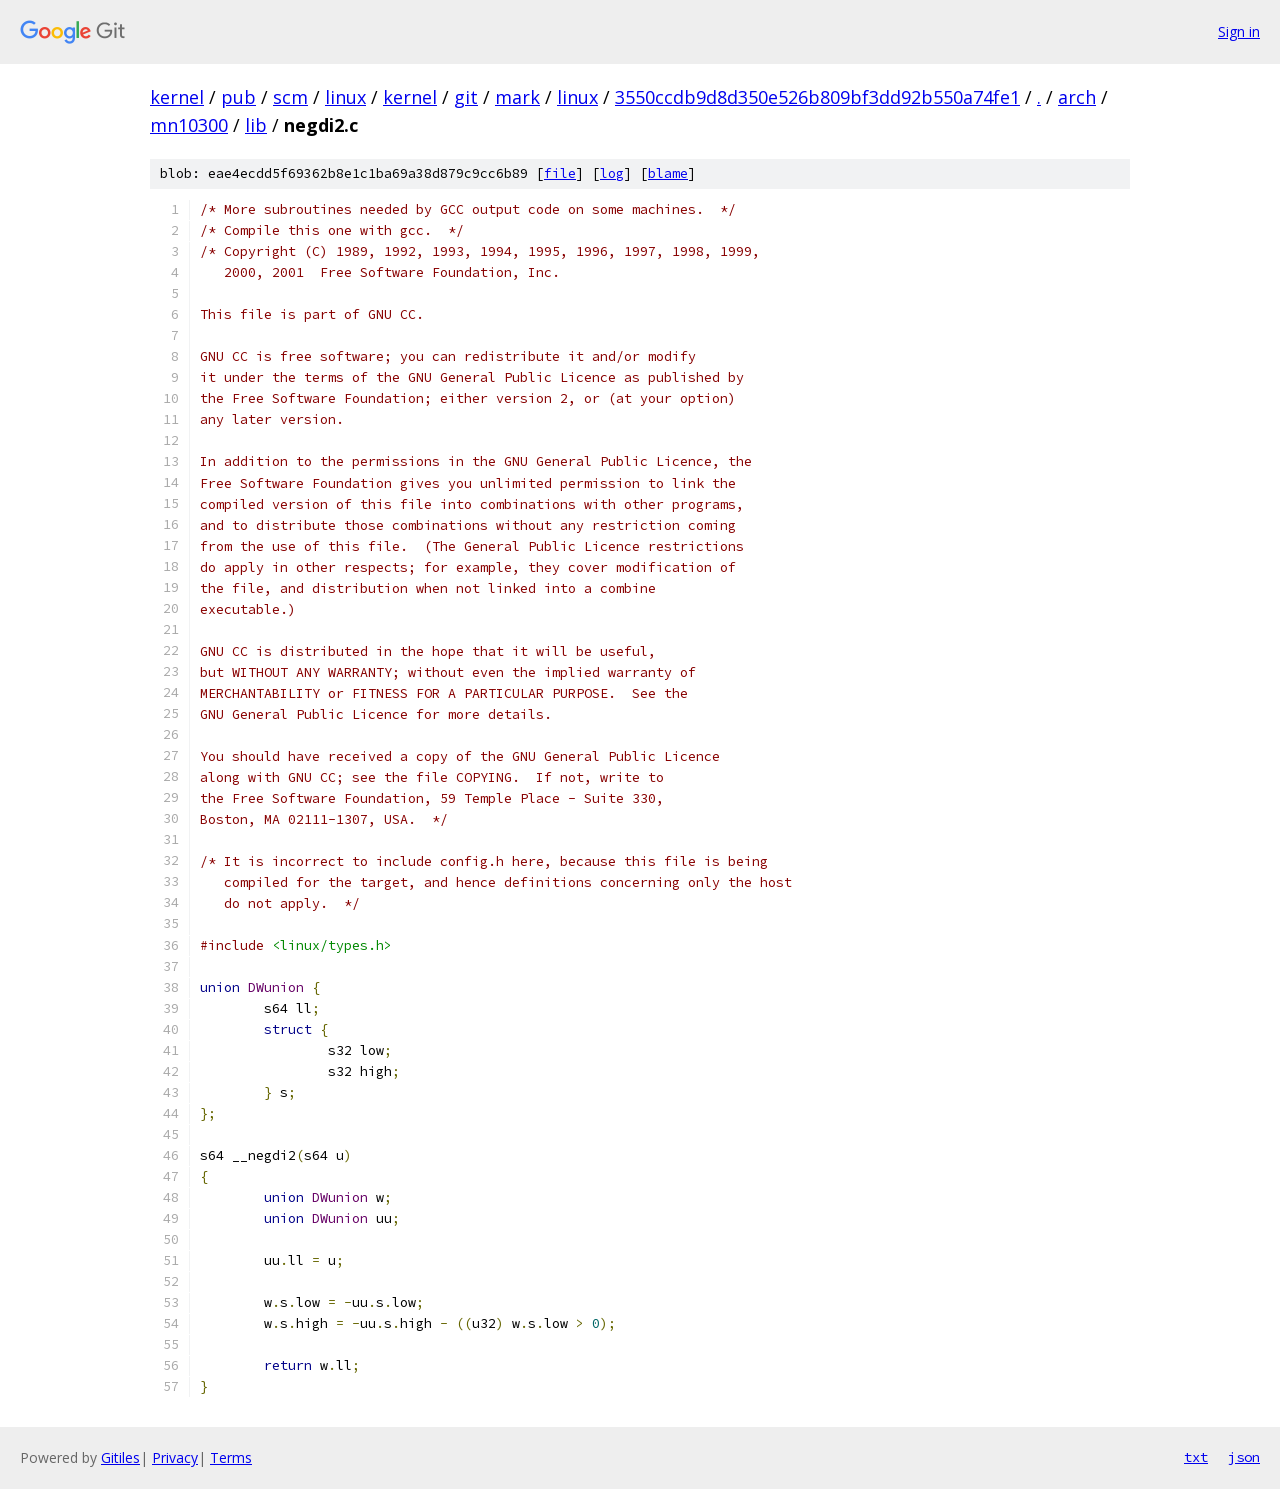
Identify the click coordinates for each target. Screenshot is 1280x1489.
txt (1196, 1457)
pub (238, 97)
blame (668, 173)
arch (1077, 97)
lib (256, 125)
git (466, 97)
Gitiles (120, 1457)
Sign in (1239, 31)
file (560, 173)
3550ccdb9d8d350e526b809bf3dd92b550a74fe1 (817, 97)
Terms (231, 1457)
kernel (177, 97)
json (1244, 1457)
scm (290, 97)
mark (517, 97)
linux (345, 97)
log (612, 173)
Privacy (175, 1457)
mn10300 (189, 125)
